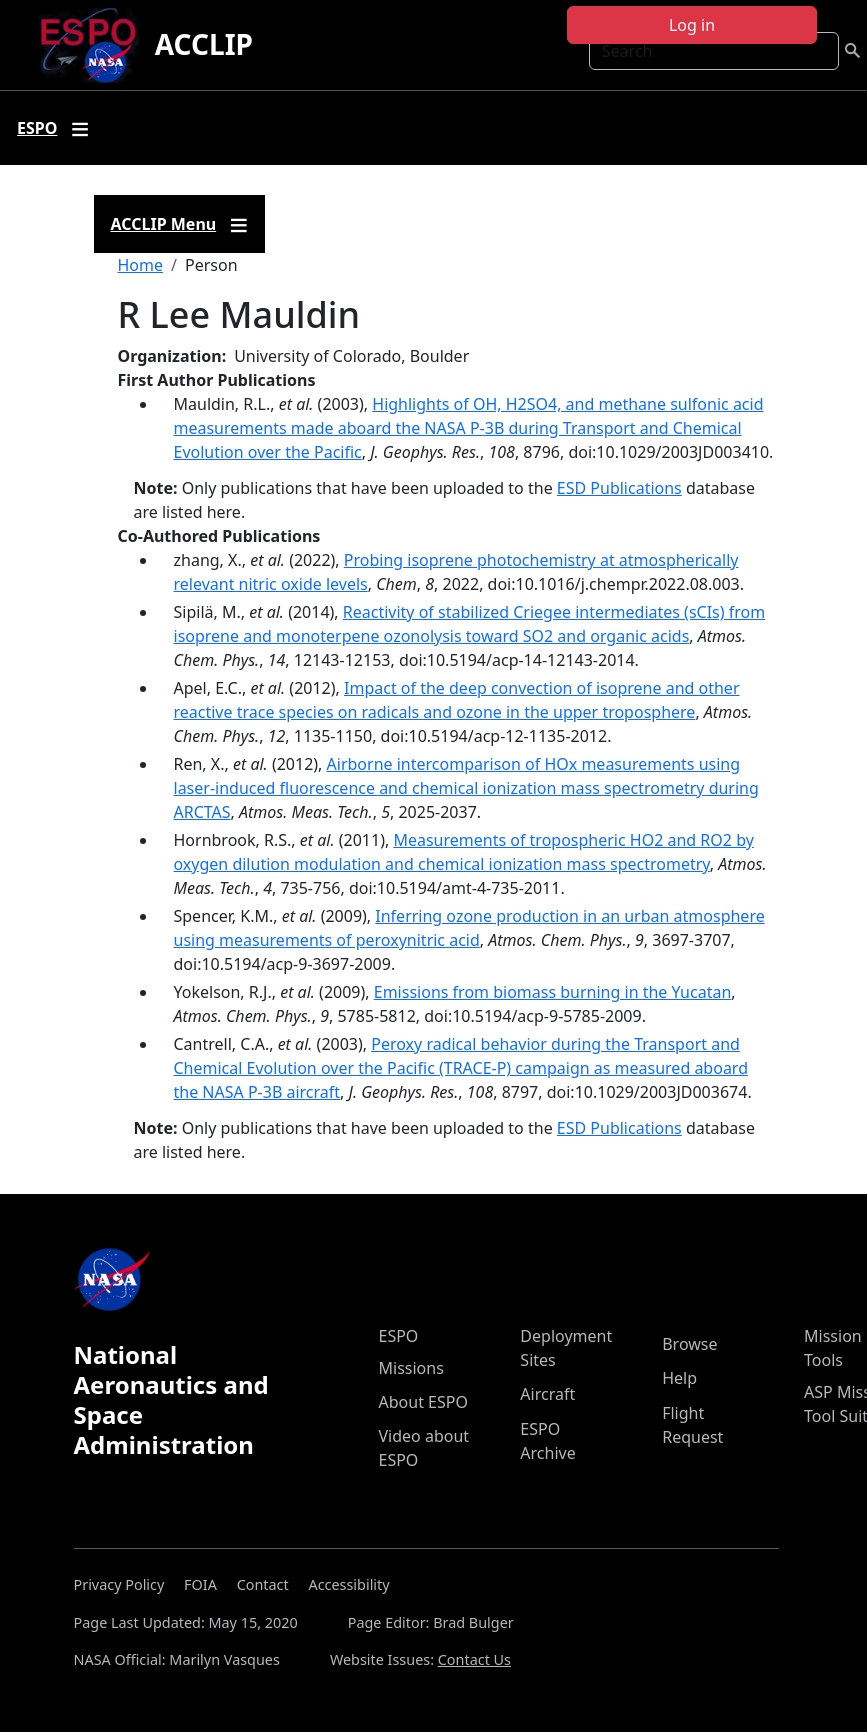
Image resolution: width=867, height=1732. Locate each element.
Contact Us (474, 1659)
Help (679, 1378)
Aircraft (547, 1394)
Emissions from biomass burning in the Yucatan (553, 992)
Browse (689, 1344)
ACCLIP (204, 44)
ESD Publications (619, 488)
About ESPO (423, 1402)
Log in (692, 25)
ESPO (399, 1336)
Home (141, 265)
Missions (411, 1368)
